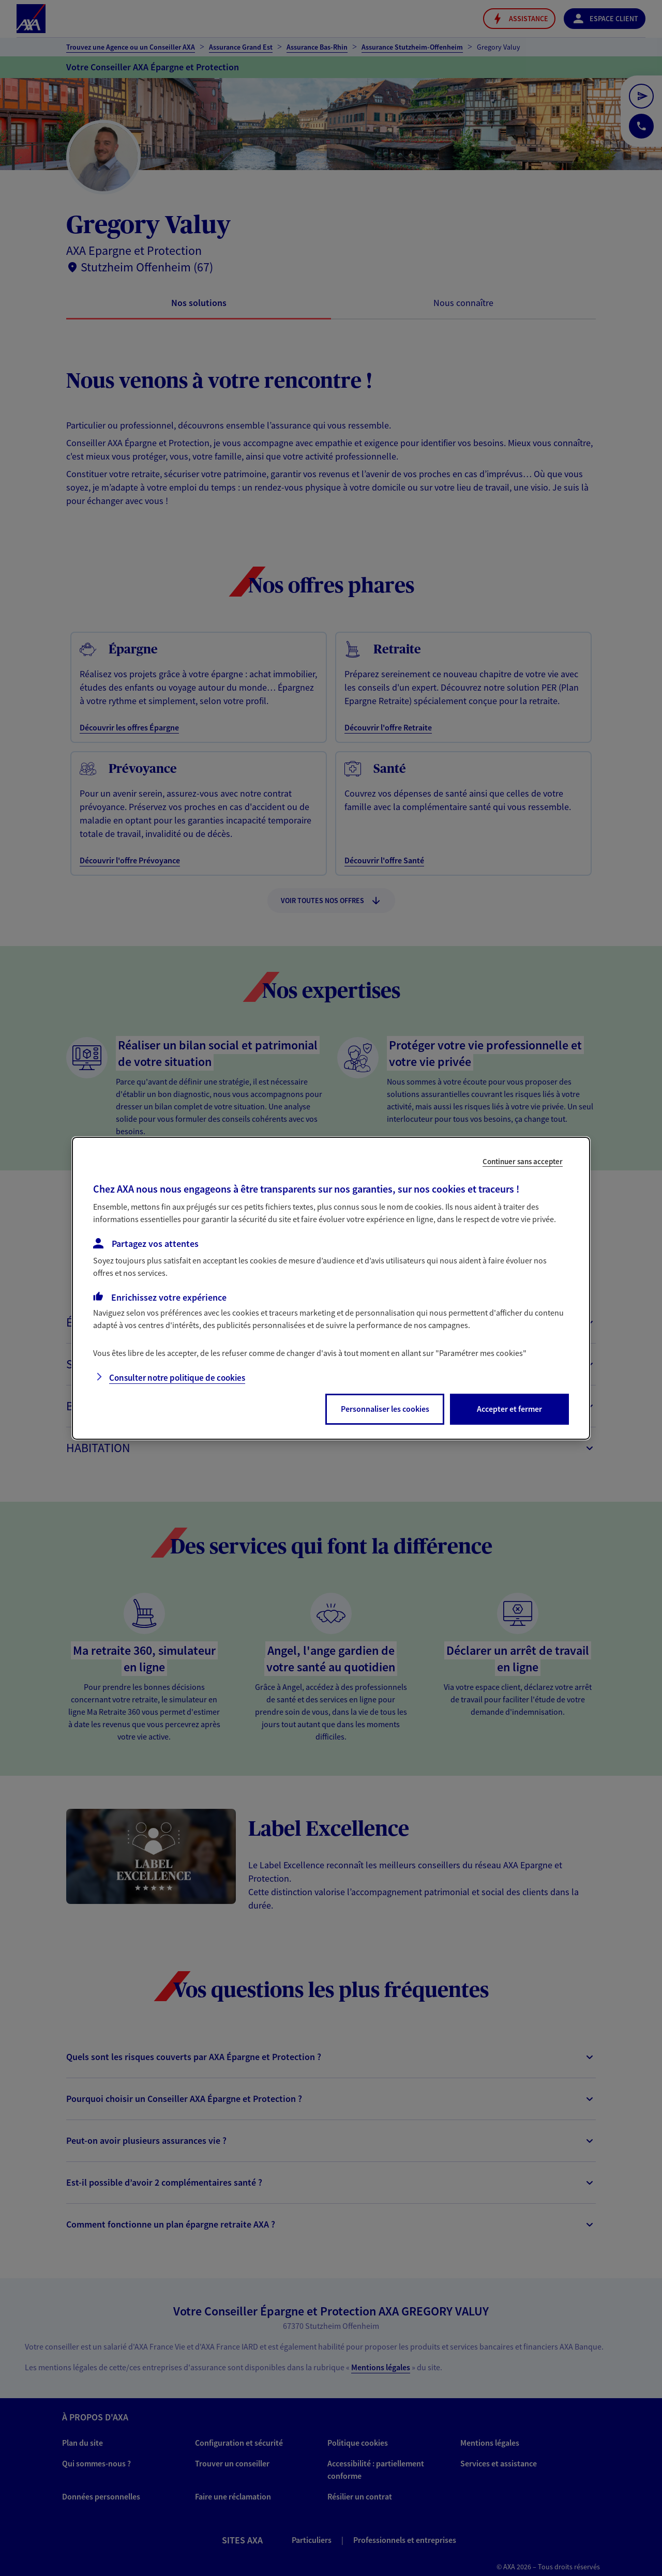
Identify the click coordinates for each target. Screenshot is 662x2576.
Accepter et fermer (509, 1409)
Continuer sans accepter (523, 1161)
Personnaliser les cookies (385, 1409)
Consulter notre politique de (177, 1377)
